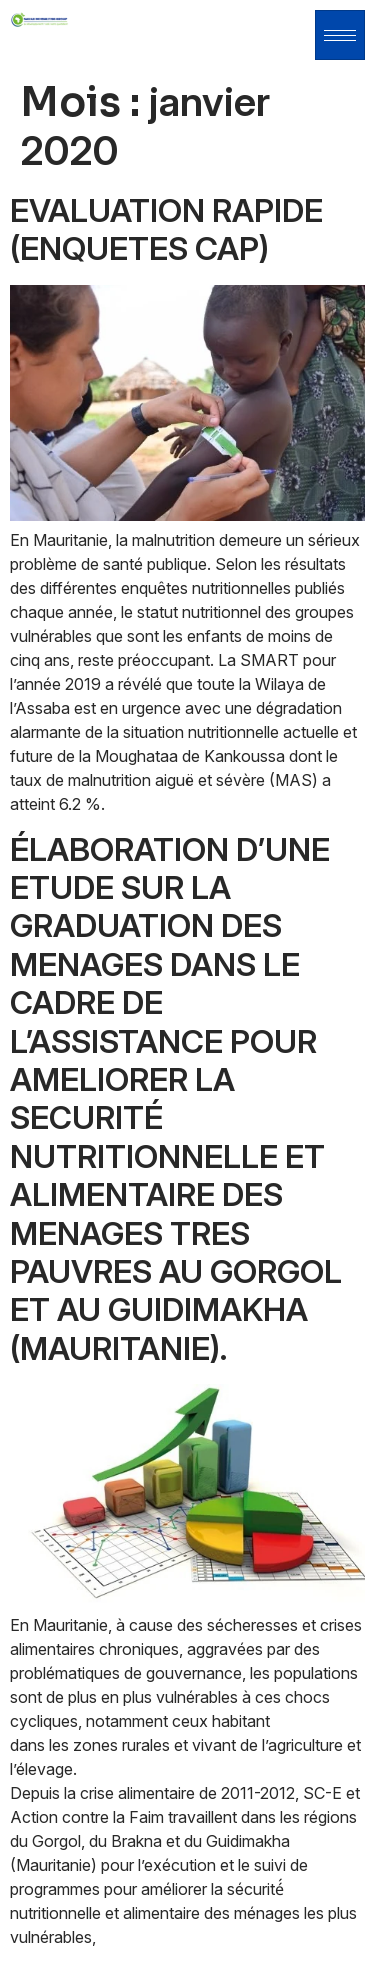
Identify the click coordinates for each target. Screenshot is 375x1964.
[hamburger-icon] (340, 35)
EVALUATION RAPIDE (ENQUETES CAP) (166, 229)
